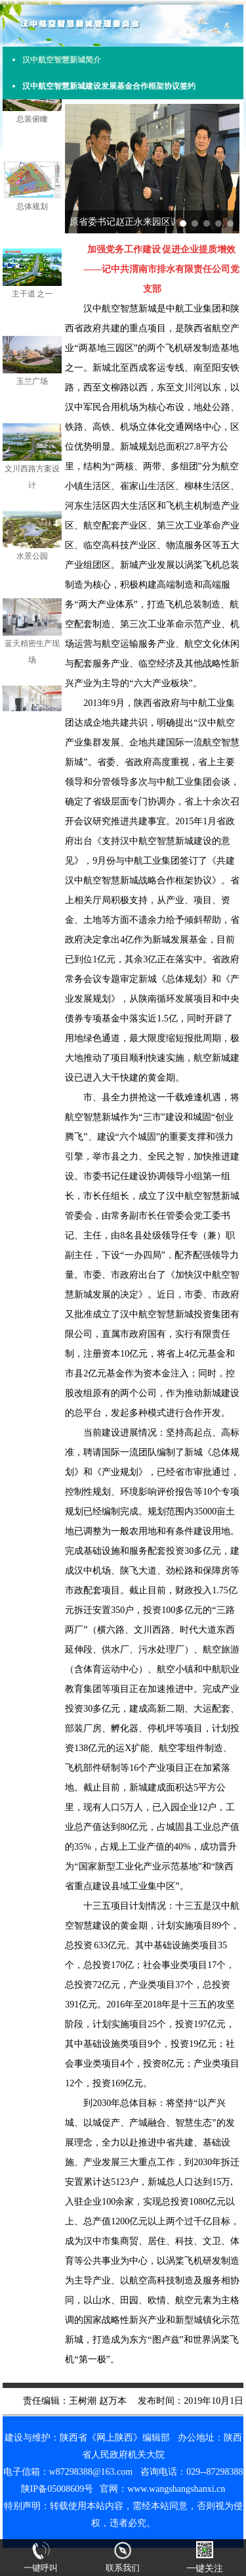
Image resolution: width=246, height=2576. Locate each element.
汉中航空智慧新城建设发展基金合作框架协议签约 (108, 86)
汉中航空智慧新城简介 (61, 59)
